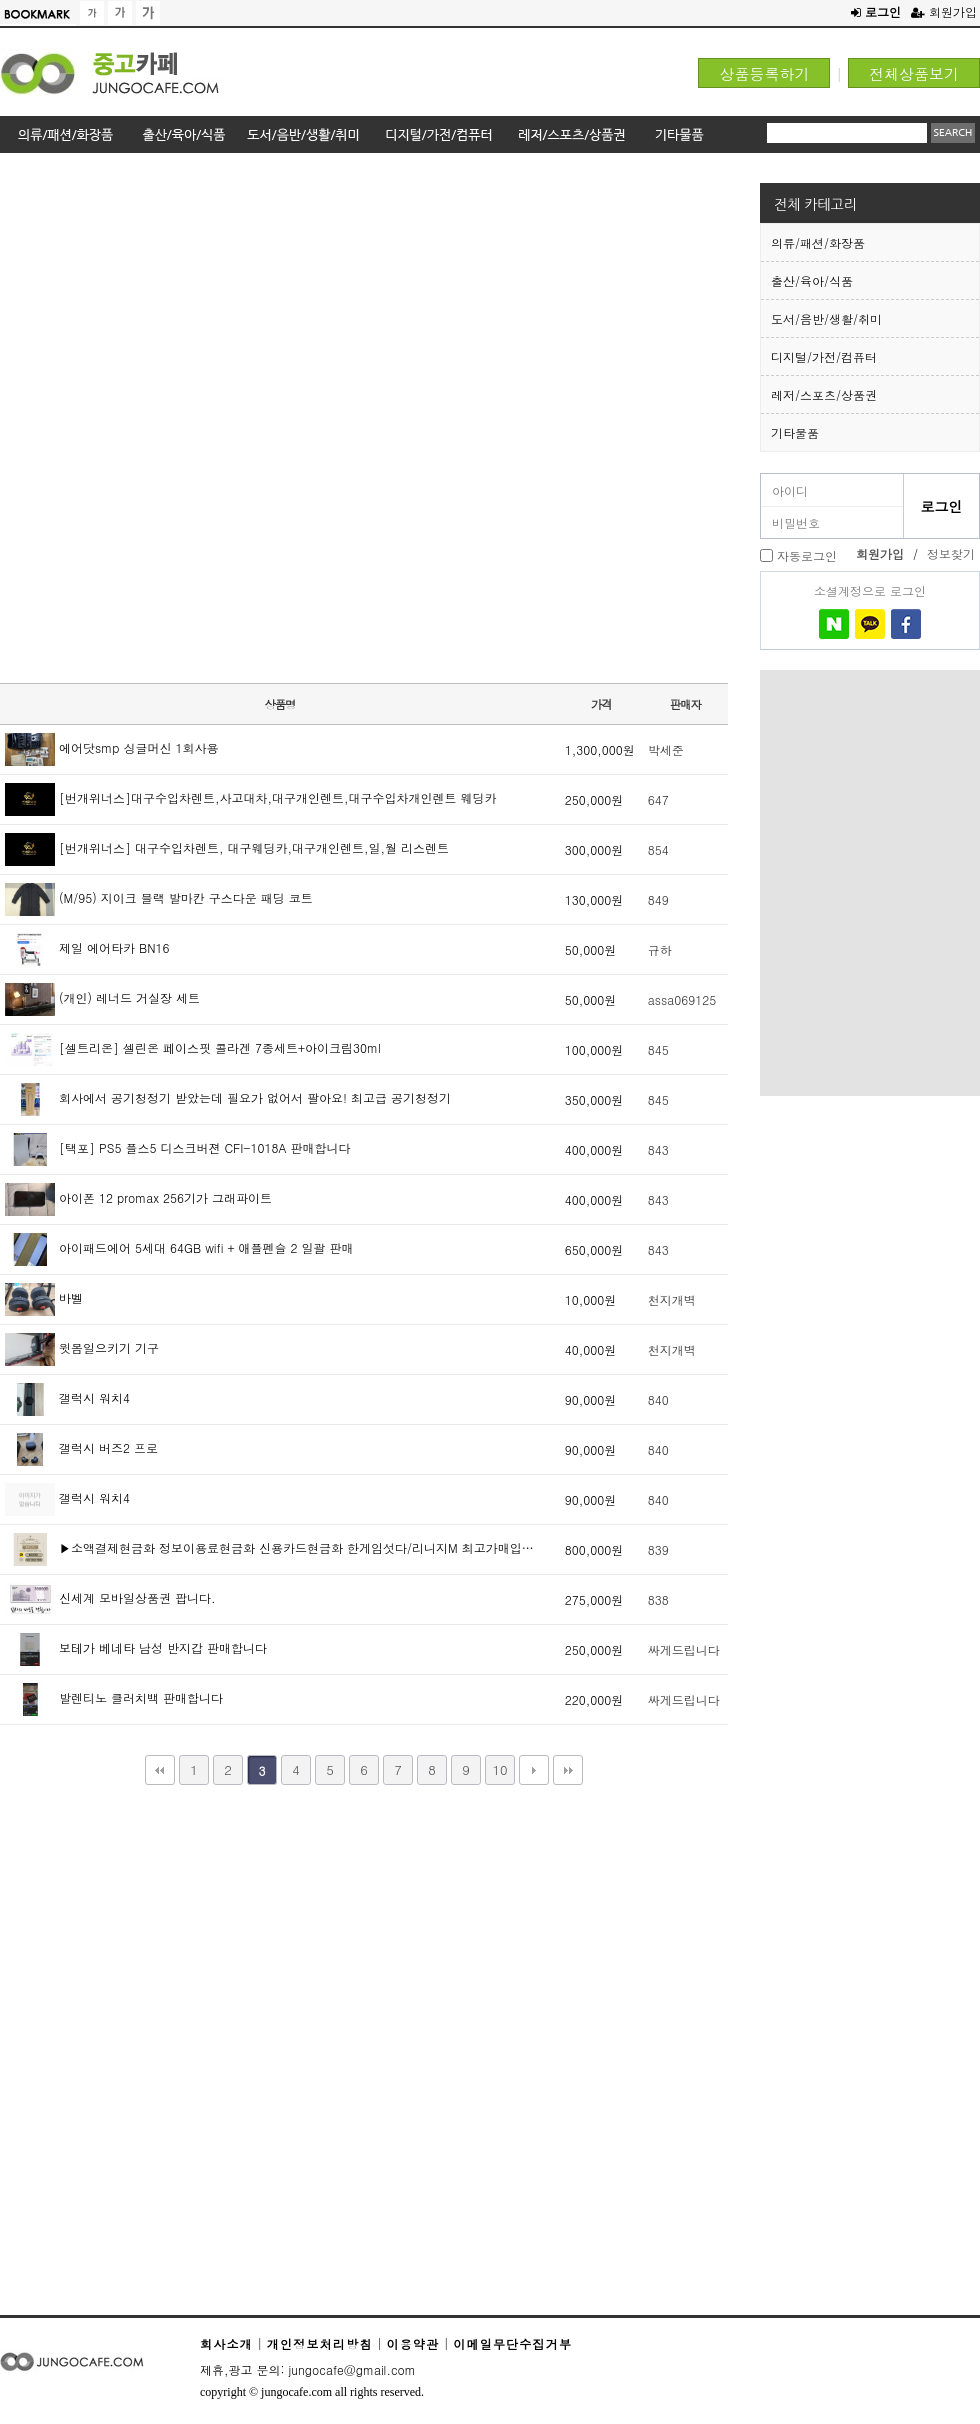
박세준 (666, 749)
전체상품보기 (914, 73)
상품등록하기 (764, 73)
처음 (160, 1770)
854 (658, 849)
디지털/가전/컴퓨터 (824, 356)
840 (658, 1399)
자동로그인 (807, 555)
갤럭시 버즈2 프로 (81, 1447)
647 (658, 799)
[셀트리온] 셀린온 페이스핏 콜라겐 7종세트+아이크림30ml (193, 1047)
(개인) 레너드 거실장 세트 (102, 997)
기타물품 (795, 432)
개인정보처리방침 (320, 2343)
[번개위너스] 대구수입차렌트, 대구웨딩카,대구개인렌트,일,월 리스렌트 (227, 847)
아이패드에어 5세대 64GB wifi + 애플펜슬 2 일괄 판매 (179, 1247)
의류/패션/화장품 (818, 242)
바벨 (44, 1297)
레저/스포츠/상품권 (824, 394)
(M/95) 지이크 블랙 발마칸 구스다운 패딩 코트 (159, 897)
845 (658, 1049)
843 (658, 1149)
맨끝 (568, 1770)
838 (658, 1599)
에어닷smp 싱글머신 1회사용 (111, 747)
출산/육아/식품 (812, 280)
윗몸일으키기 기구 (82, 1347)
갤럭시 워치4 (67, 1397)
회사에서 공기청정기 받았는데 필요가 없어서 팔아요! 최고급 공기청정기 (228, 1097)
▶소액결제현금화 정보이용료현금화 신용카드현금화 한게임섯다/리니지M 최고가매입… (269, 1547)
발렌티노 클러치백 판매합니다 (114, 1697)
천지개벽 (672, 1299)
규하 (660, 949)
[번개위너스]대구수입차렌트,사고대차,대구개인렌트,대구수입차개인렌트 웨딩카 (251, 797)
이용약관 (412, 2343)
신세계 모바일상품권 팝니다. (110, 1597)
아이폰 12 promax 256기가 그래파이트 (138, 1197)
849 (658, 899)
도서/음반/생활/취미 (826, 318)
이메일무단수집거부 (512, 2343)
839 (658, 1549)
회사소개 (226, 2343)
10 (499, 1769)
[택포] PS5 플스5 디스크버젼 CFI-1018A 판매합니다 (177, 1147)
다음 (534, 1770)
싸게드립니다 (684, 1649)
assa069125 (682, 999)
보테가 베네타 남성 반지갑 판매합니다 (136, 1647)
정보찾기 (951, 553)
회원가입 (944, 11)
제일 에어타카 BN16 (87, 947)
